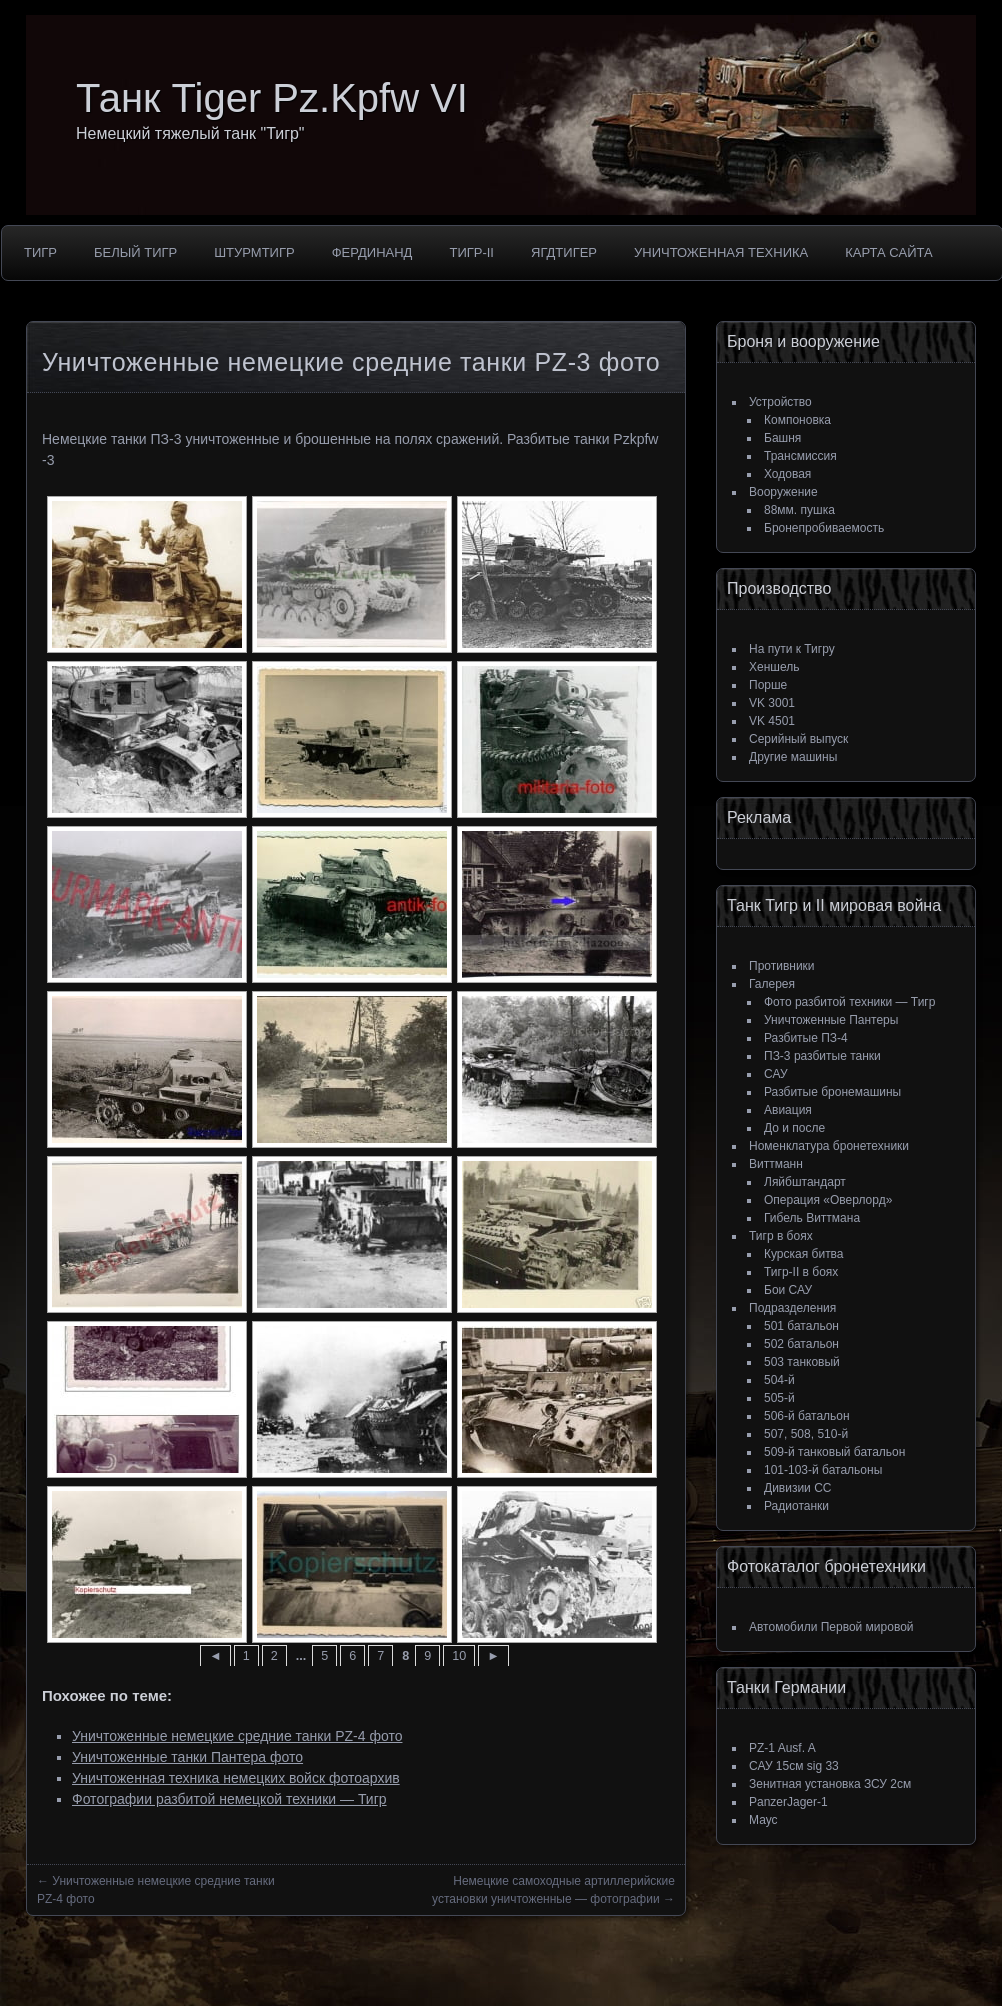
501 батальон (801, 1326)
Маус (763, 1820)
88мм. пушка (799, 510)
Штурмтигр (254, 252)
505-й (779, 1398)
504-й (779, 1380)
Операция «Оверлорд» (828, 1200)
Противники (782, 966)
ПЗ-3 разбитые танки (822, 1056)
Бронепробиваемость (824, 528)
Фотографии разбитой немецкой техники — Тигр (229, 1799)
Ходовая (787, 474)
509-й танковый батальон (834, 1452)
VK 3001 (772, 703)
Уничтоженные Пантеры (831, 1020)
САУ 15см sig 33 (794, 1766)
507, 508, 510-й (806, 1434)
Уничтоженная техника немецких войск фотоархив (236, 1778)
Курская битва (804, 1254)
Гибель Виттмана (812, 1218)
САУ (776, 1074)
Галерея (772, 984)
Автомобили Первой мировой (831, 1627)
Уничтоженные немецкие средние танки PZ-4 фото (237, 1736)
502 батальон (801, 1344)
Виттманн (776, 1164)
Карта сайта (888, 252)
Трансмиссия (800, 456)
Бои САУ (788, 1290)
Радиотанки (796, 1506)
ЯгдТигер (564, 252)
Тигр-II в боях (801, 1272)
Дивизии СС (797, 1488)
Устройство (780, 402)
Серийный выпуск (798, 739)
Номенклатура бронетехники (829, 1146)
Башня (782, 438)
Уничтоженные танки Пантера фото (187, 1757)
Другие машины (793, 757)
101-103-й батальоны (823, 1470)
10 (459, 1656)
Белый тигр (135, 252)
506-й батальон (807, 1416)
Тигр (40, 252)
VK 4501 (772, 721)
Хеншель (774, 667)
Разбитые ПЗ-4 (806, 1038)
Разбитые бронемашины (832, 1092)
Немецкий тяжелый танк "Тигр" (190, 133)
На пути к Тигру (792, 649)
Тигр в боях (781, 1236)
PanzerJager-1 (788, 1802)
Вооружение (783, 492)
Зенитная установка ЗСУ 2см (830, 1784)
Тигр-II (471, 252)
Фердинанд (372, 252)
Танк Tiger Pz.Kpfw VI (272, 98)
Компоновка (797, 420)
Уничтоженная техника (721, 252)
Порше (768, 685)
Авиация (788, 1110)
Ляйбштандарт (805, 1182)
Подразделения (792, 1308)
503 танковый (802, 1362)
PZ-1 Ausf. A (782, 1748)
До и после (794, 1128)
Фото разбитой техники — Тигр (849, 1002)
